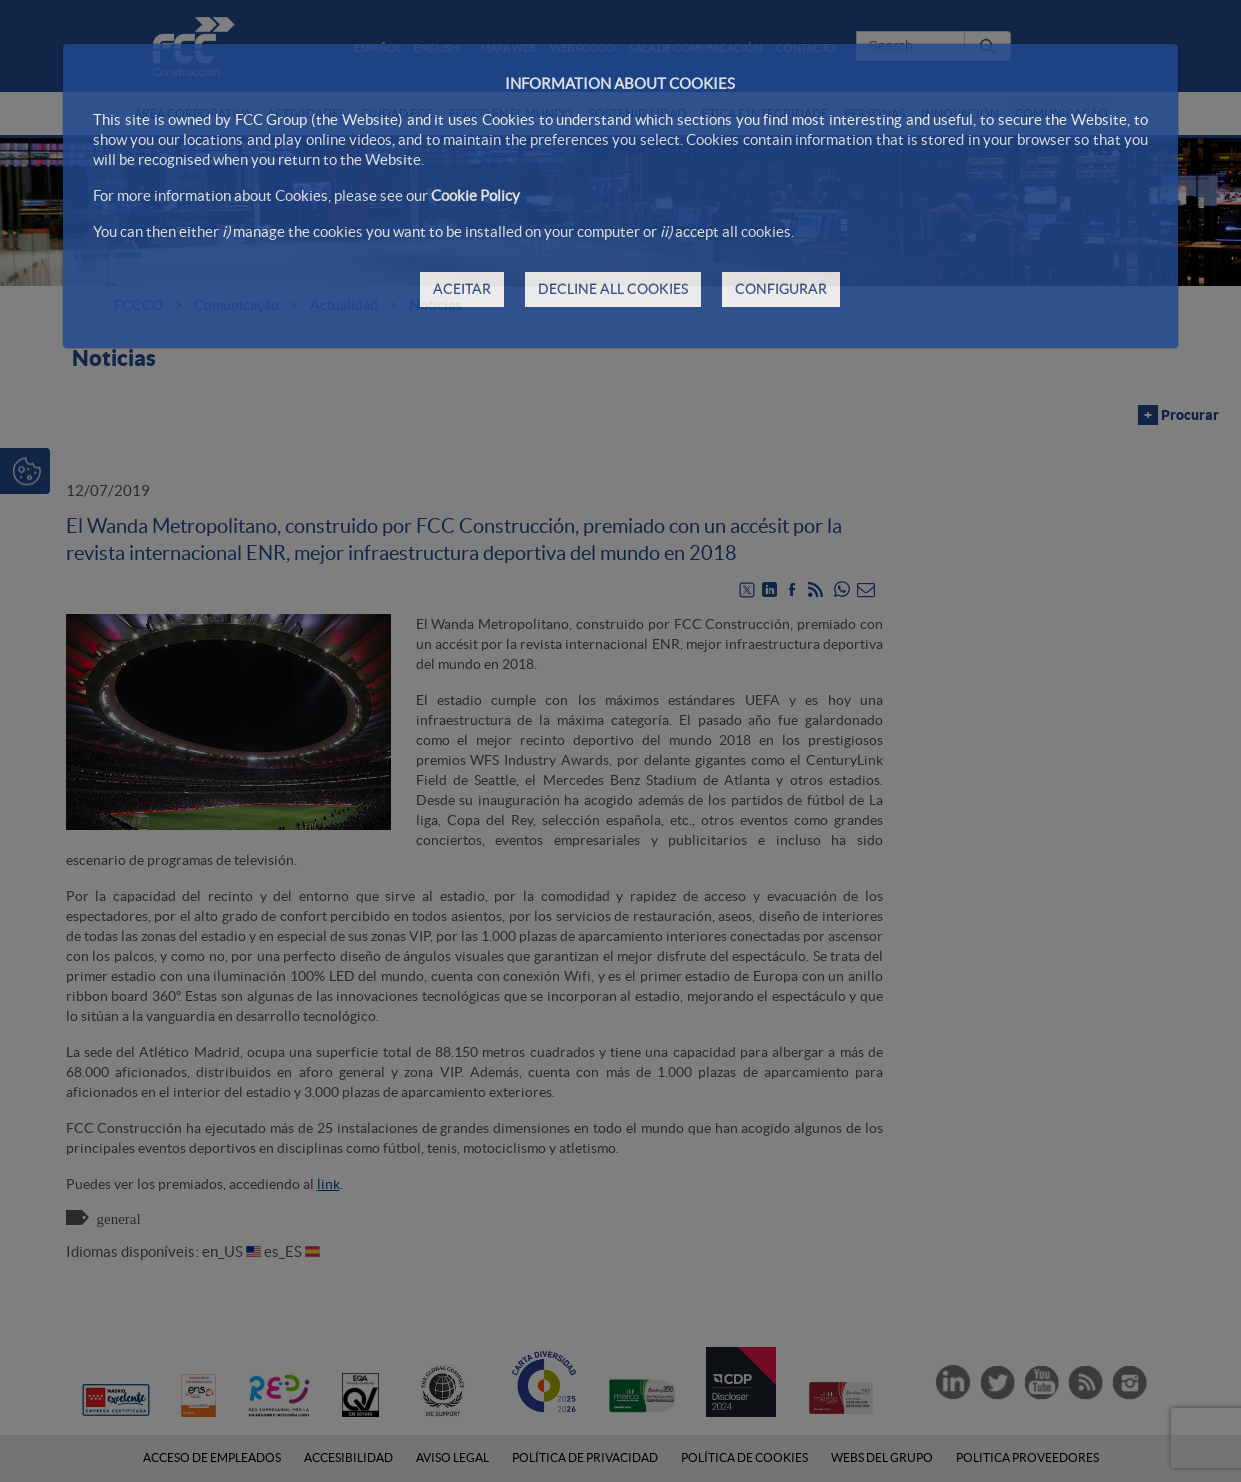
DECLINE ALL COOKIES (613, 289)
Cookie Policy (475, 195)
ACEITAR (462, 289)
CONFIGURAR (781, 289)
